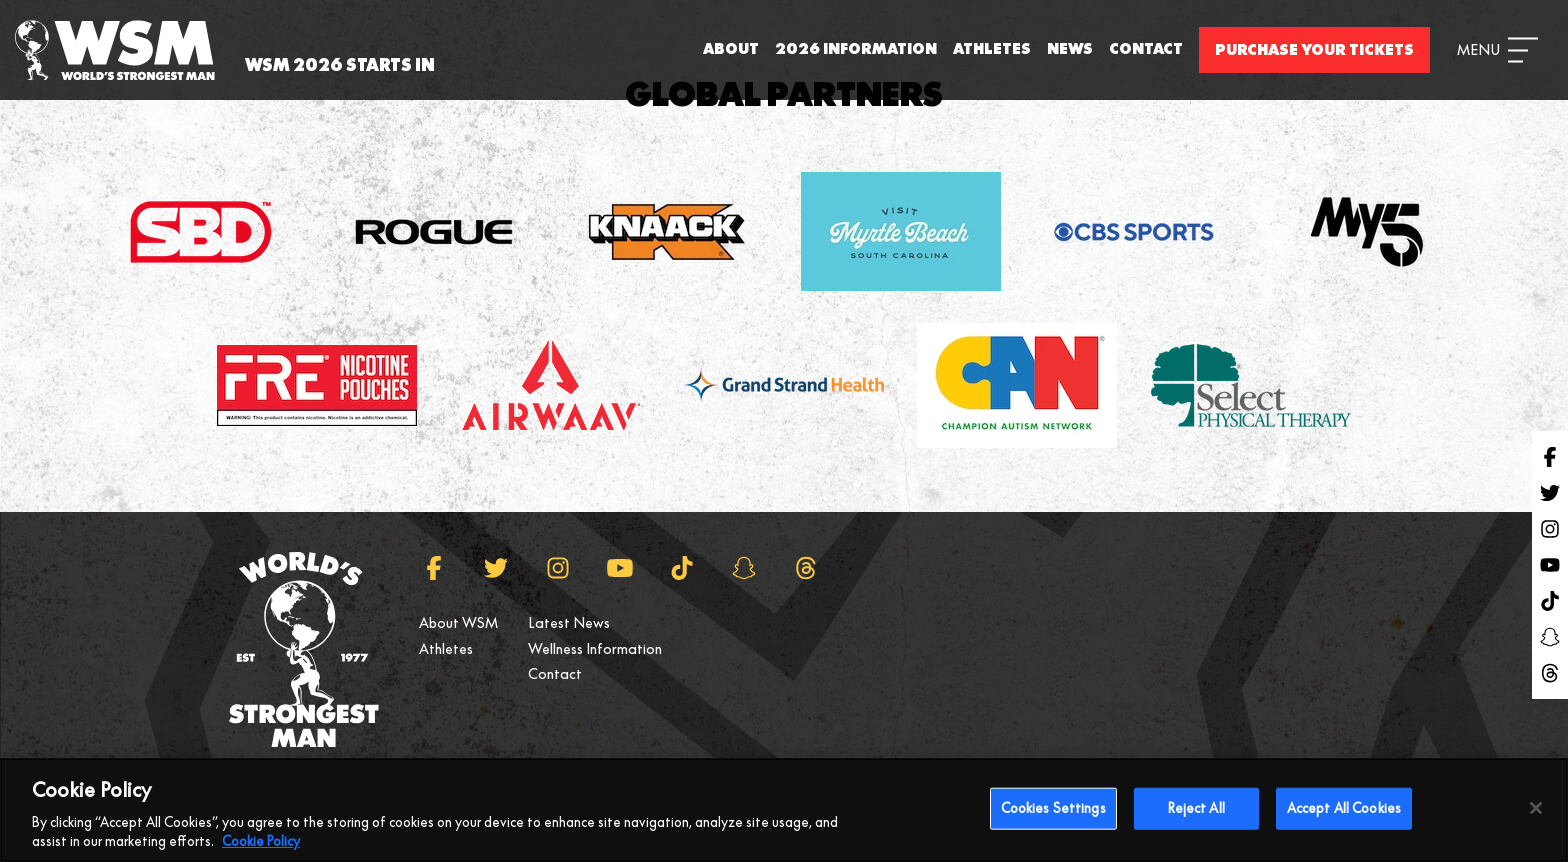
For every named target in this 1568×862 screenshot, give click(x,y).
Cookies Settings (1053, 818)
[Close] (1536, 818)
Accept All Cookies (1344, 818)
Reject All (1196, 818)
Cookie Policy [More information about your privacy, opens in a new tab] (261, 852)
